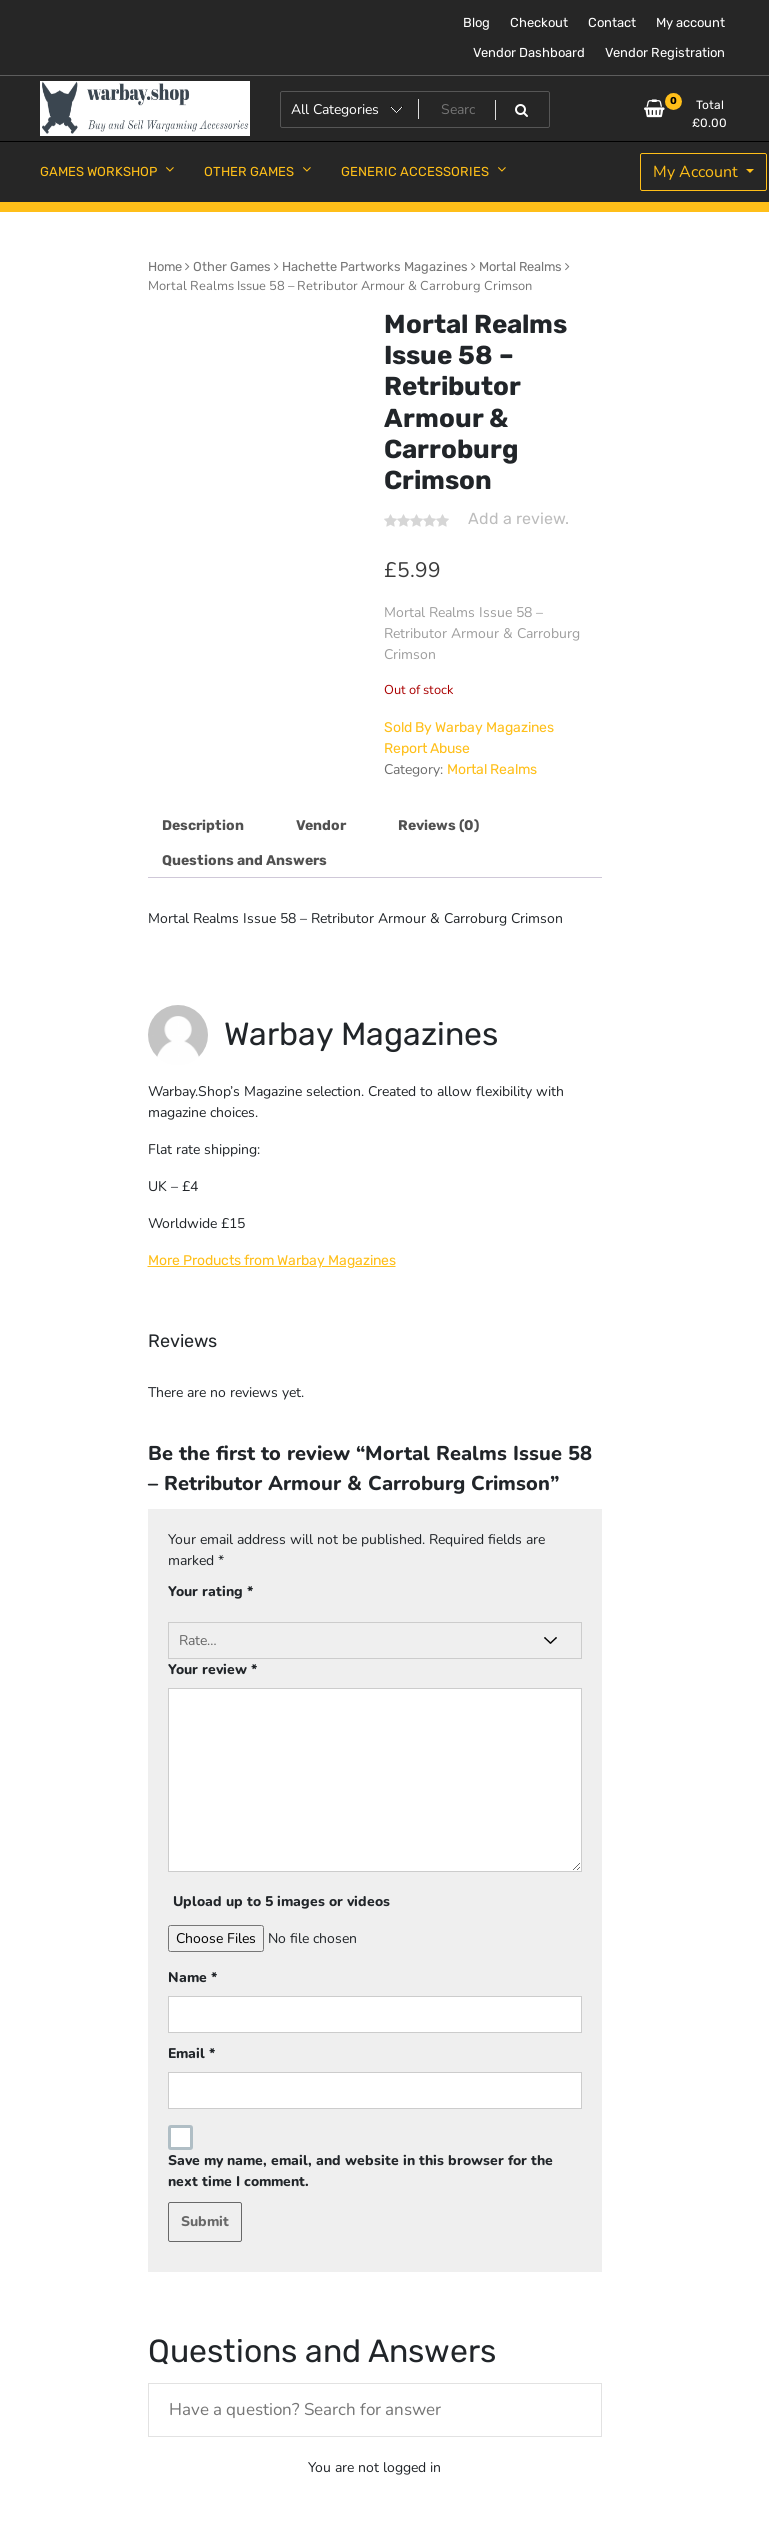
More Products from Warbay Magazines (272, 1260)
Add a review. (518, 518)
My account (690, 22)
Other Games (232, 266)
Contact (612, 22)
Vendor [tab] (321, 825)
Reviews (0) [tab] (438, 825)
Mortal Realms (520, 266)
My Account (697, 172)
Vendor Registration (665, 52)
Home (165, 266)
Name (192, 1977)
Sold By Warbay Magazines (469, 727)
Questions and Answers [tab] (244, 860)
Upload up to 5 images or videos (281, 1901)
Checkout (539, 22)
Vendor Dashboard (529, 52)
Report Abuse (427, 748)
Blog (476, 22)
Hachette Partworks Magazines (375, 266)
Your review (212, 1669)
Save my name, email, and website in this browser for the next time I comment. (360, 2171)
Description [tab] (203, 825)
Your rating (210, 1591)
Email (191, 2053)
